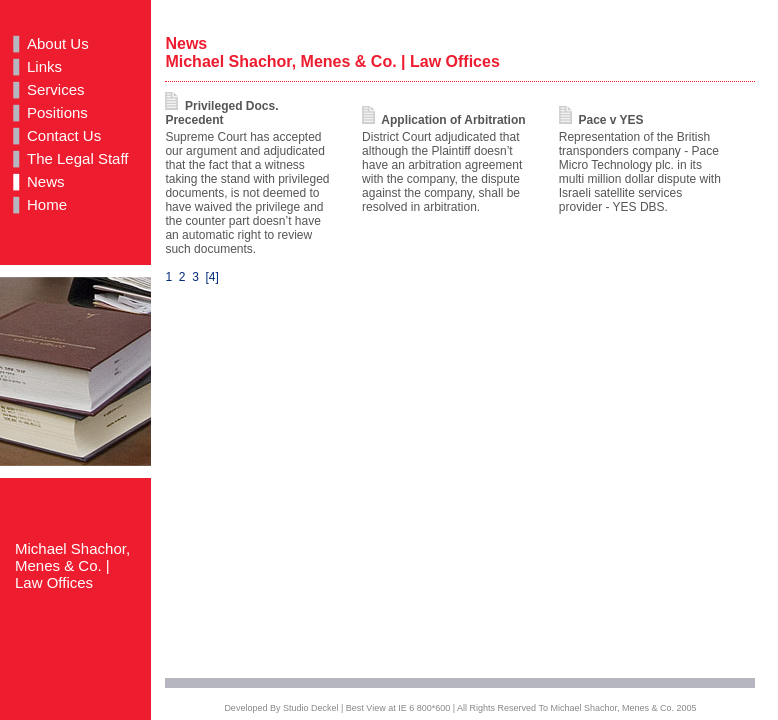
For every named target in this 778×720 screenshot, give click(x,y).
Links (44, 66)
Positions (57, 112)
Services (56, 89)
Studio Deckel (311, 708)
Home (47, 204)
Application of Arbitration (443, 120)
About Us (58, 43)
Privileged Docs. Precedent (221, 113)
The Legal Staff (77, 158)
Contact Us (64, 135)
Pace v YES (601, 120)
